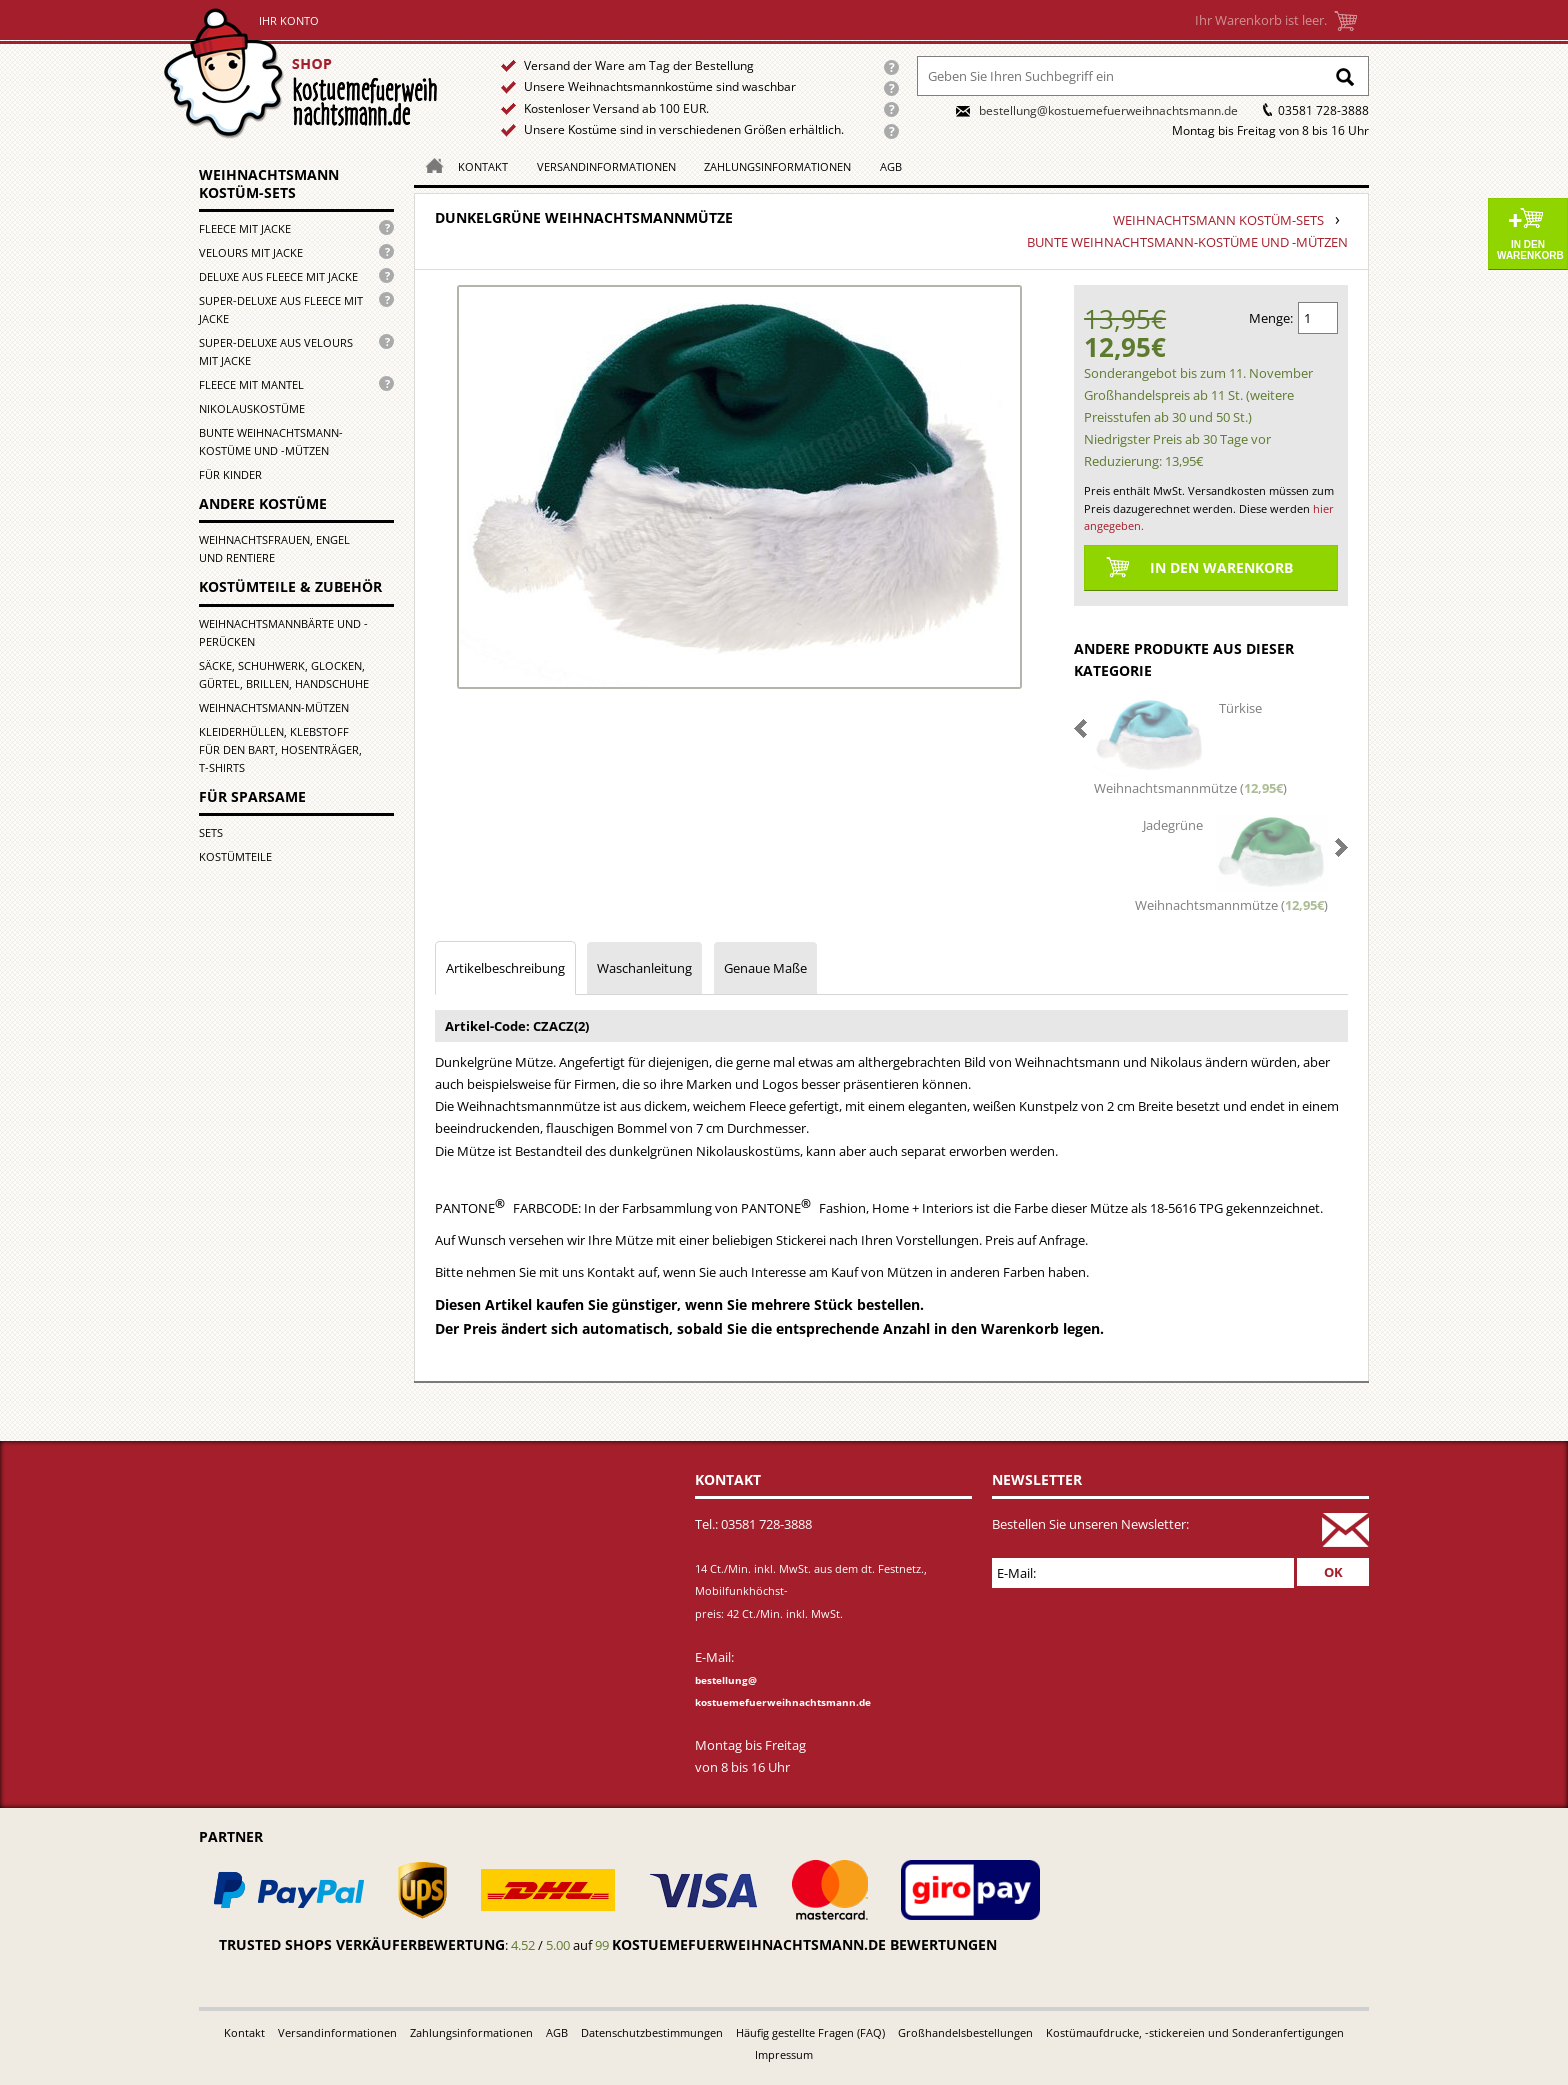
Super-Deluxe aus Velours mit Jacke (276, 351)
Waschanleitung (644, 968)
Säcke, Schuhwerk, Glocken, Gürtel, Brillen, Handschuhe (284, 674)
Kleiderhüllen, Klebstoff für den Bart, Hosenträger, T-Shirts (280, 749)
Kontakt (483, 166)
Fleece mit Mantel (251, 384)
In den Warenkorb (1530, 250)
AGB (891, 166)
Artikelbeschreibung (505, 968)
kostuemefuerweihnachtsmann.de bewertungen (804, 1944)
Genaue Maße (765, 968)
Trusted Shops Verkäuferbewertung (362, 1944)
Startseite (305, 73)
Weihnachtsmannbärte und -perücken (283, 632)
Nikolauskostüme (252, 408)
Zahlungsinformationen (777, 166)
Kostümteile (235, 856)
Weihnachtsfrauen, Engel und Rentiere (274, 548)
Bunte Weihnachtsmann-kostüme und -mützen (271, 441)
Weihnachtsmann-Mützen (274, 707)
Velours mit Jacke (251, 252)
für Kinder (230, 474)
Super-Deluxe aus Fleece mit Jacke (281, 309)
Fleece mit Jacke (245, 228)
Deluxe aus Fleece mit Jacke (278, 276)
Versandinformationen (606, 166)
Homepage (429, 164)
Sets (211, 832)
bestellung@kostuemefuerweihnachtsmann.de (1108, 110)
